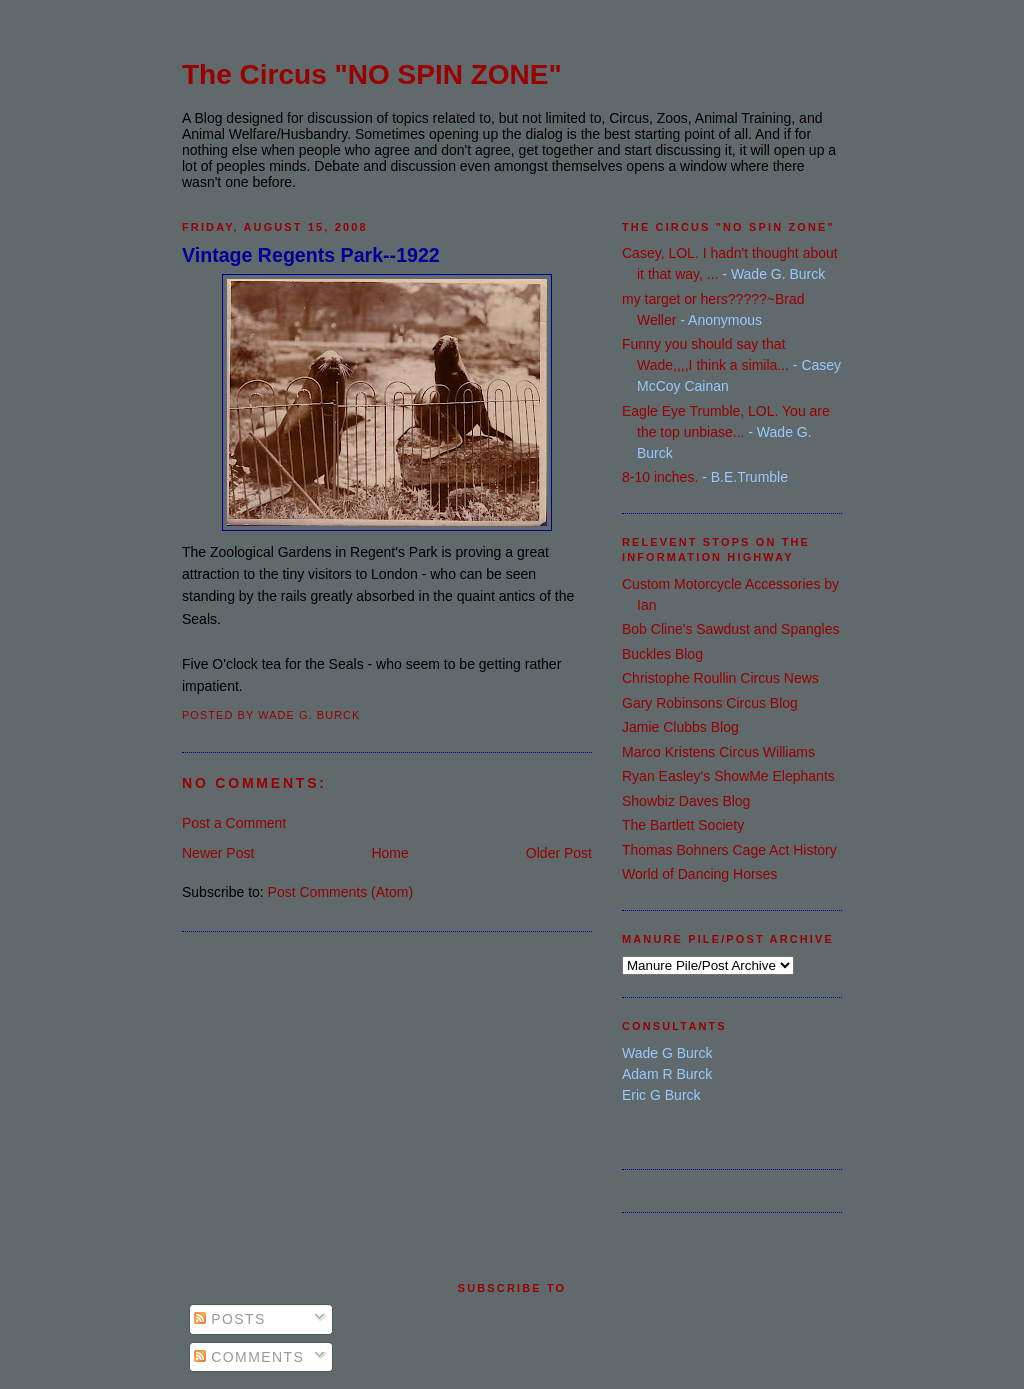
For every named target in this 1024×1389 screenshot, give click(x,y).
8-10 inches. (660, 477)
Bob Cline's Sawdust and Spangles (730, 629)
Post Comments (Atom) (340, 892)
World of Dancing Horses (699, 874)
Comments (249, 1357)
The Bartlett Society (683, 825)
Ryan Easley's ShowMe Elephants (728, 776)
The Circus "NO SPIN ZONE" (372, 74)
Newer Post (218, 853)
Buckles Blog (662, 654)
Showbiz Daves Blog (686, 801)
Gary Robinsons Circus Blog (710, 703)
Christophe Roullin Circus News (720, 678)
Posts (230, 1319)
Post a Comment (234, 823)
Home (389, 853)
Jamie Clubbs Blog (680, 727)
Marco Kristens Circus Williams (718, 752)
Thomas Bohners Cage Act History (729, 850)
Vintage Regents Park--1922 (311, 255)
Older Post (559, 853)
